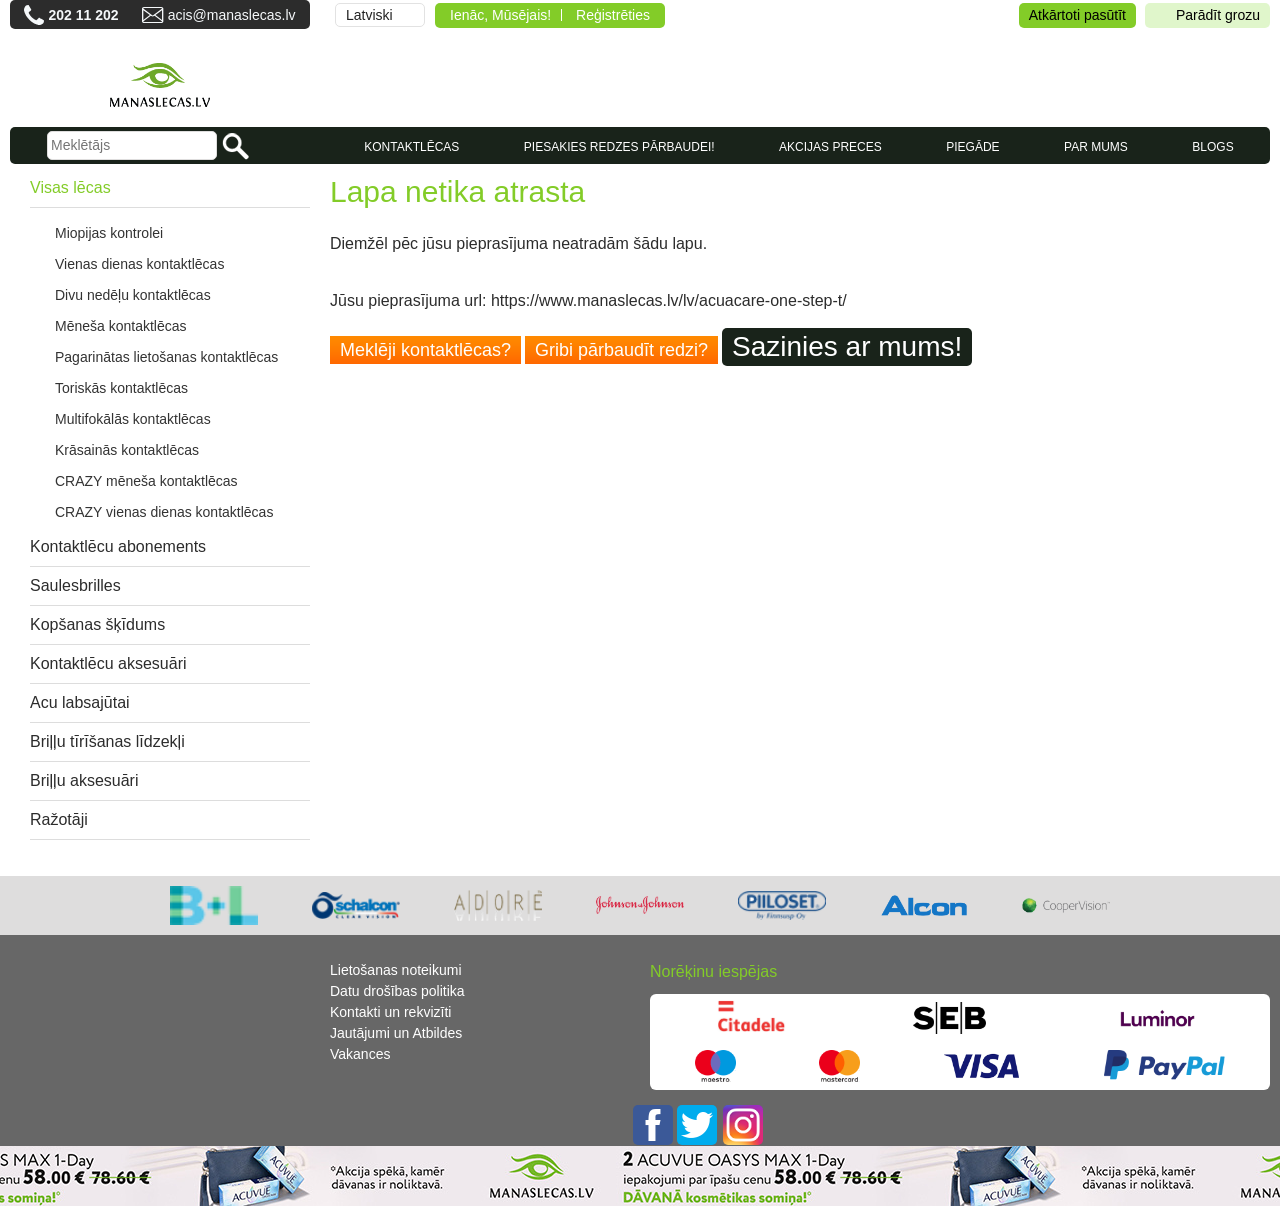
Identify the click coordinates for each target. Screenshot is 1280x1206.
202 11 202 (83, 15)
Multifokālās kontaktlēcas (133, 419)
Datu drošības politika (397, 991)
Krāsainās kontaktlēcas (127, 450)
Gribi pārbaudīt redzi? (621, 350)
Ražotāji (59, 819)
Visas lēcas (70, 187)
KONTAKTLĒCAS (411, 147)
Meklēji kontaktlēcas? (425, 350)
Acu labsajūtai (80, 702)
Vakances (360, 1054)
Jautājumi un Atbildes (396, 1033)
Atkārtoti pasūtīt (1077, 15)
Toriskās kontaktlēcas (121, 388)
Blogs (1212, 147)
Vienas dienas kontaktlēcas (139, 264)
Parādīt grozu (1207, 15)
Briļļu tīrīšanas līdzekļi (107, 741)
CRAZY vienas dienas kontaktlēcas (164, 512)
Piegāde (972, 147)
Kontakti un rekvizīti (390, 1012)
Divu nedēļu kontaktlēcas (133, 295)
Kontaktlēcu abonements (118, 546)
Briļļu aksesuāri (84, 780)
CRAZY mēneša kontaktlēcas (146, 481)
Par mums (1096, 147)
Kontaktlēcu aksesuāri (108, 663)
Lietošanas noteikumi (396, 970)
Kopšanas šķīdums (97, 624)
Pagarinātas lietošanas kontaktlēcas (166, 357)
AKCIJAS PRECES (830, 147)
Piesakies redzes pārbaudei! (619, 147)
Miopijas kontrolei (109, 233)
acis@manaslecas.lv (232, 15)
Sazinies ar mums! (847, 346)
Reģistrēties (613, 15)
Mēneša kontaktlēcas (121, 326)
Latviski (369, 15)
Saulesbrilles (75, 585)
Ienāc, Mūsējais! (500, 15)
